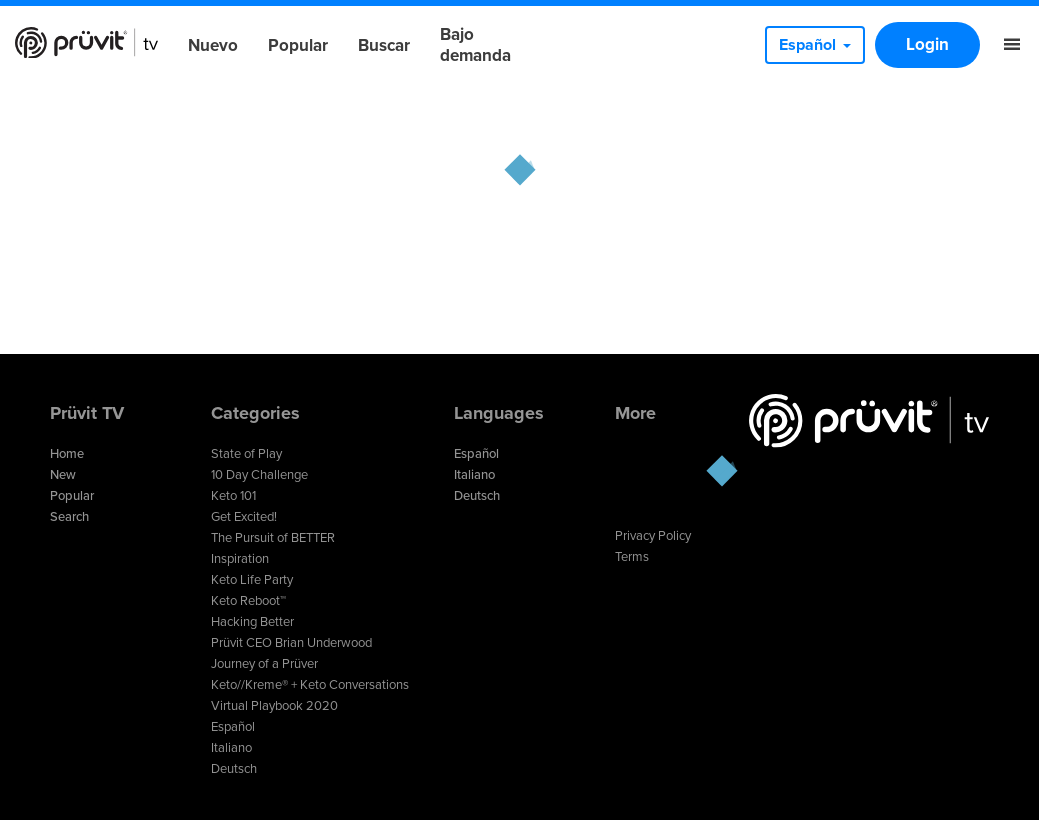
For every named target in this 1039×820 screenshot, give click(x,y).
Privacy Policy (653, 536)
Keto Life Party (252, 580)
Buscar (384, 45)
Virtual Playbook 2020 (274, 706)
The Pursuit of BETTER (273, 538)
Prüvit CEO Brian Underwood (291, 643)
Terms (632, 557)
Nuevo (213, 45)
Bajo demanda (475, 45)
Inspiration (240, 559)
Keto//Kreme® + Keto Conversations (310, 685)
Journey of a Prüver (264, 664)
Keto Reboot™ (248, 601)
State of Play (246, 454)
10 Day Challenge (259, 475)
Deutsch (234, 769)
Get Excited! (244, 517)
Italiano (231, 748)
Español (233, 727)
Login (927, 44)
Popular (298, 45)
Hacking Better (252, 622)
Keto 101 (233, 496)
